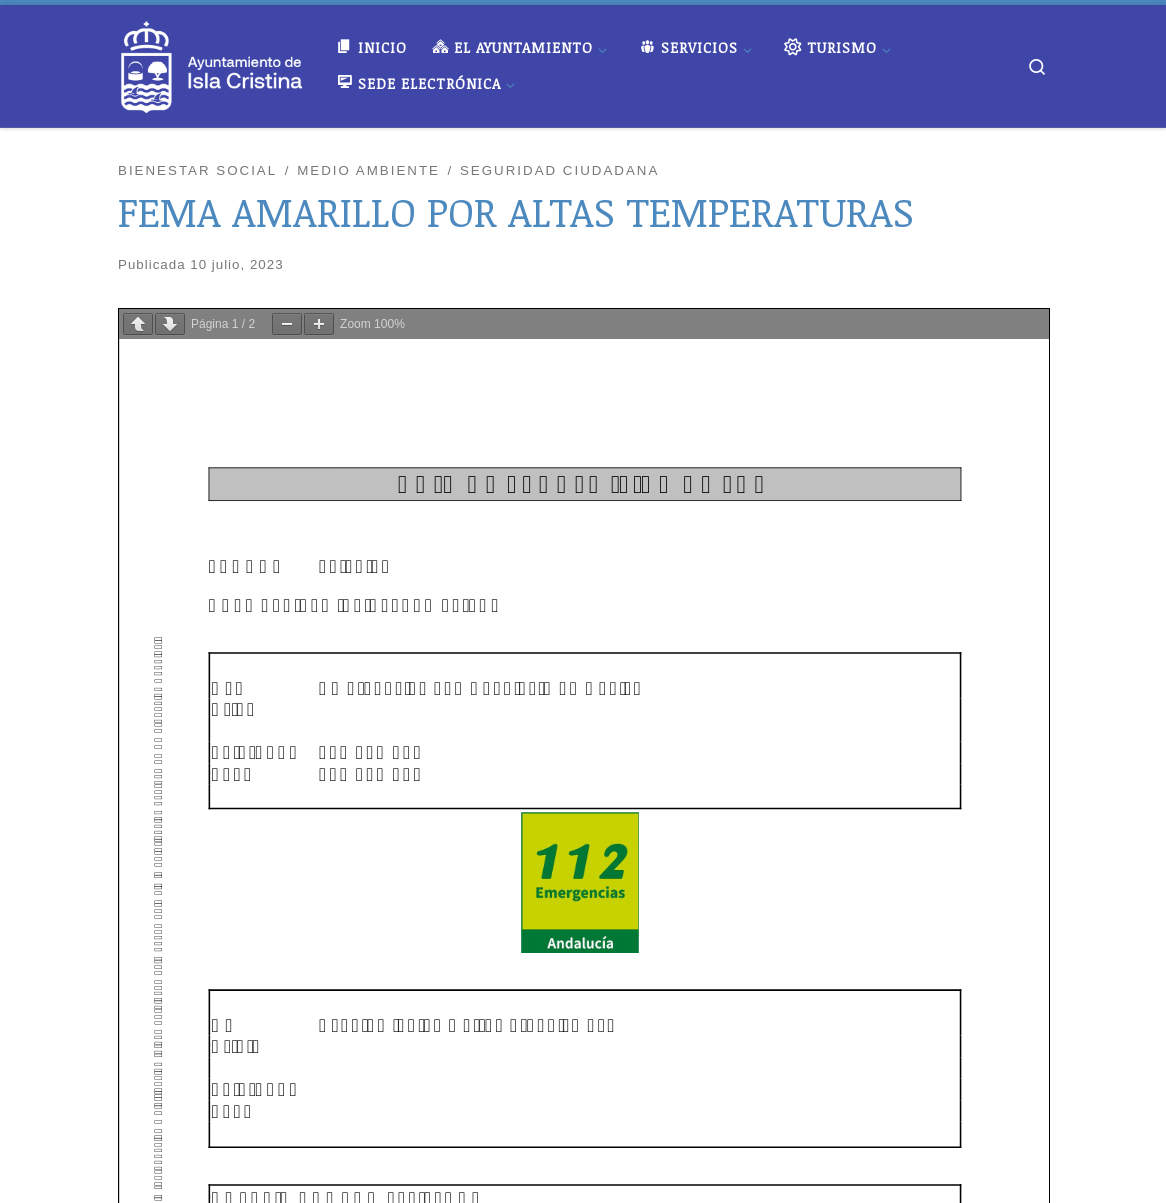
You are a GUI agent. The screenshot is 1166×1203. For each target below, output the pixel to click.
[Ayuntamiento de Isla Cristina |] (212, 61)
